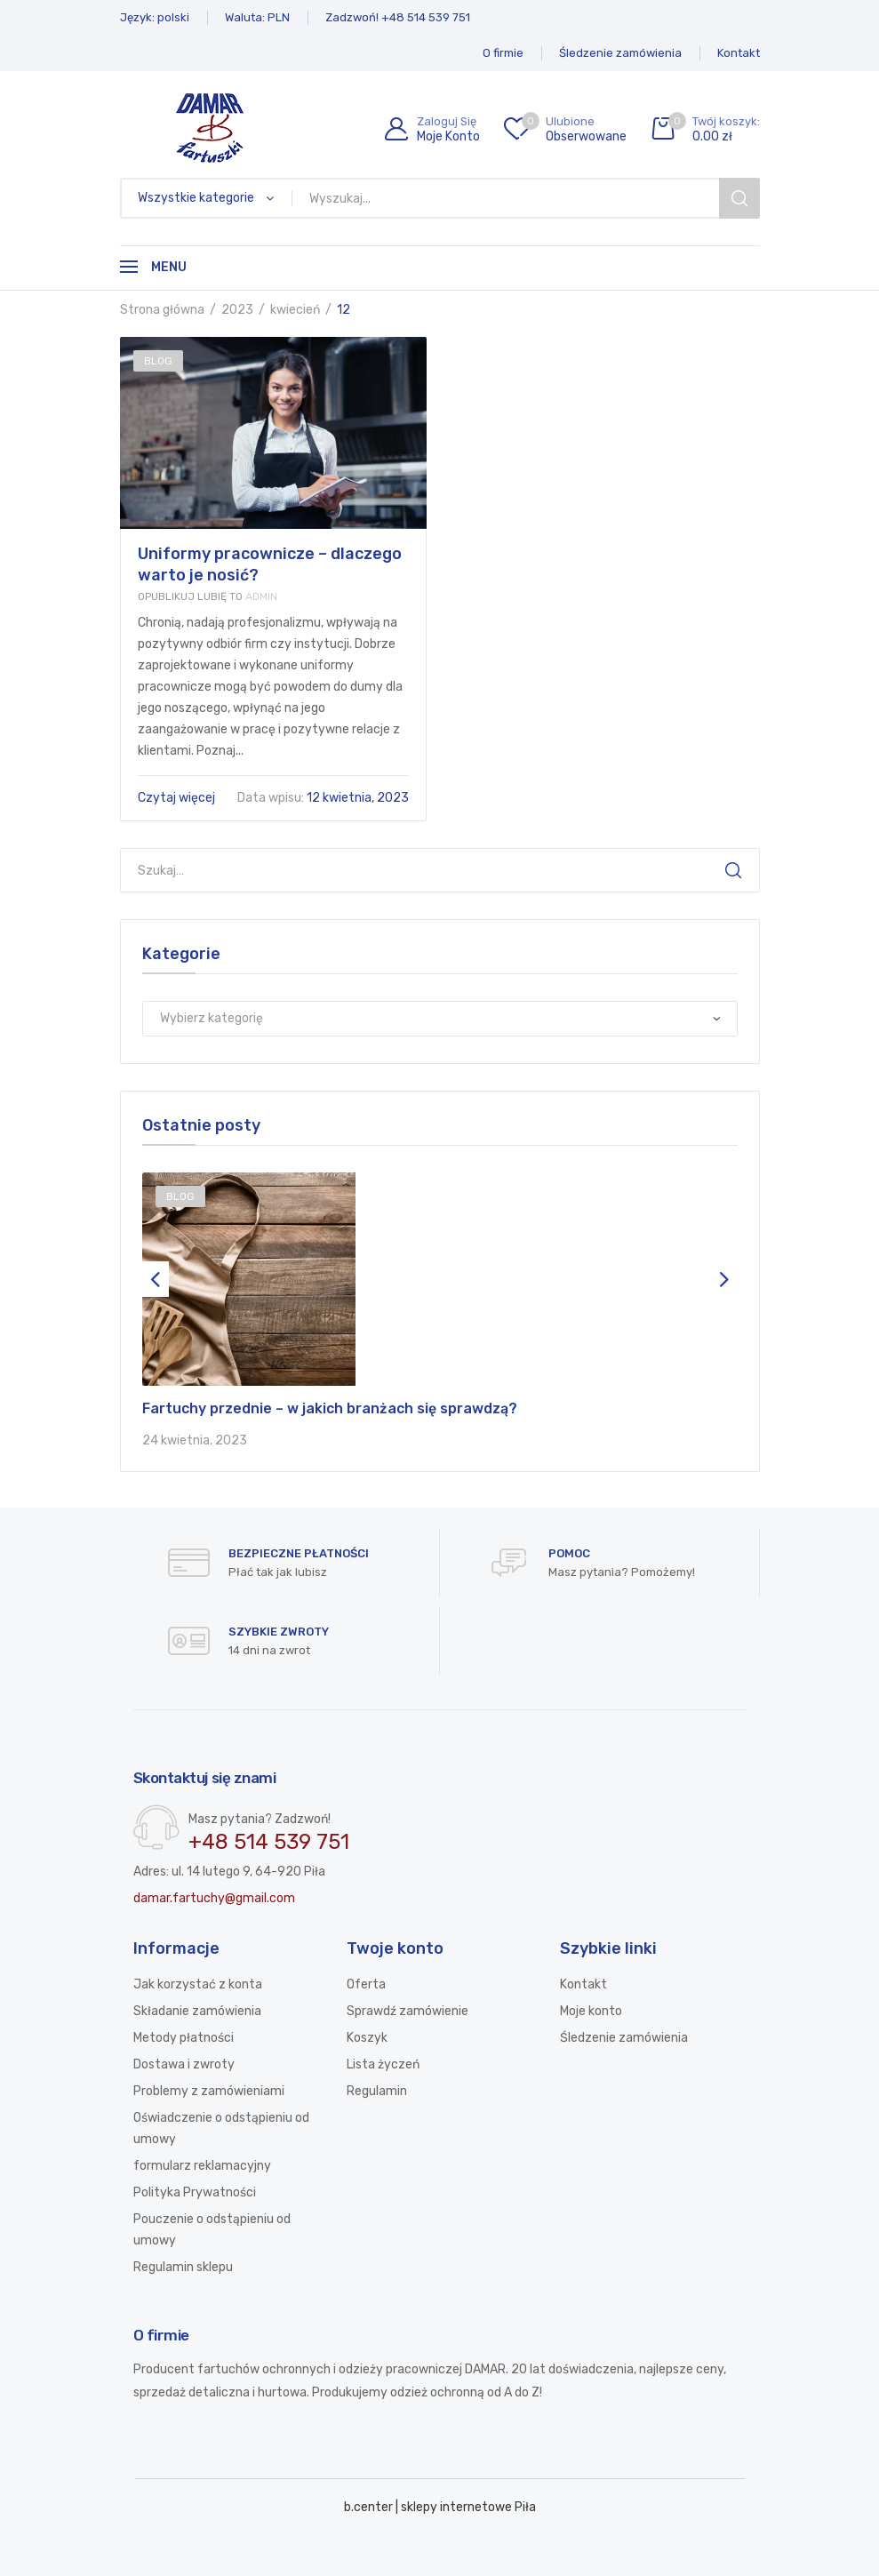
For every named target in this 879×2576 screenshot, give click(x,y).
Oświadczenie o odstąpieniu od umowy (221, 2128)
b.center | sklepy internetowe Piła (440, 2507)
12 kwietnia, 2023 (323, 797)
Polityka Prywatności (194, 2192)
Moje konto (591, 2011)
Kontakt (583, 1984)
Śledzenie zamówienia (624, 2037)
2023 (237, 309)
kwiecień (295, 309)
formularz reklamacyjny (202, 2165)
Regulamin (377, 2091)
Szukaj (733, 870)
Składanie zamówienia (197, 2011)
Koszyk (367, 2037)
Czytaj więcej (178, 797)
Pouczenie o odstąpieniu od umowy (212, 2230)
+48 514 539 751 (268, 1841)
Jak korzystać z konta (197, 1984)
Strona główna (162, 309)
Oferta (366, 1984)
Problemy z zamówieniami (208, 2091)
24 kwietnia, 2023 (194, 1440)
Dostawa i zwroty (184, 2064)
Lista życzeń (383, 2064)
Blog (158, 361)
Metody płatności (183, 2037)
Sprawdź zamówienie (407, 2011)
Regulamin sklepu (183, 2267)
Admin (207, 596)
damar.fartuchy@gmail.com (214, 1898)
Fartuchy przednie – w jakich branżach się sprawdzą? (329, 1408)
